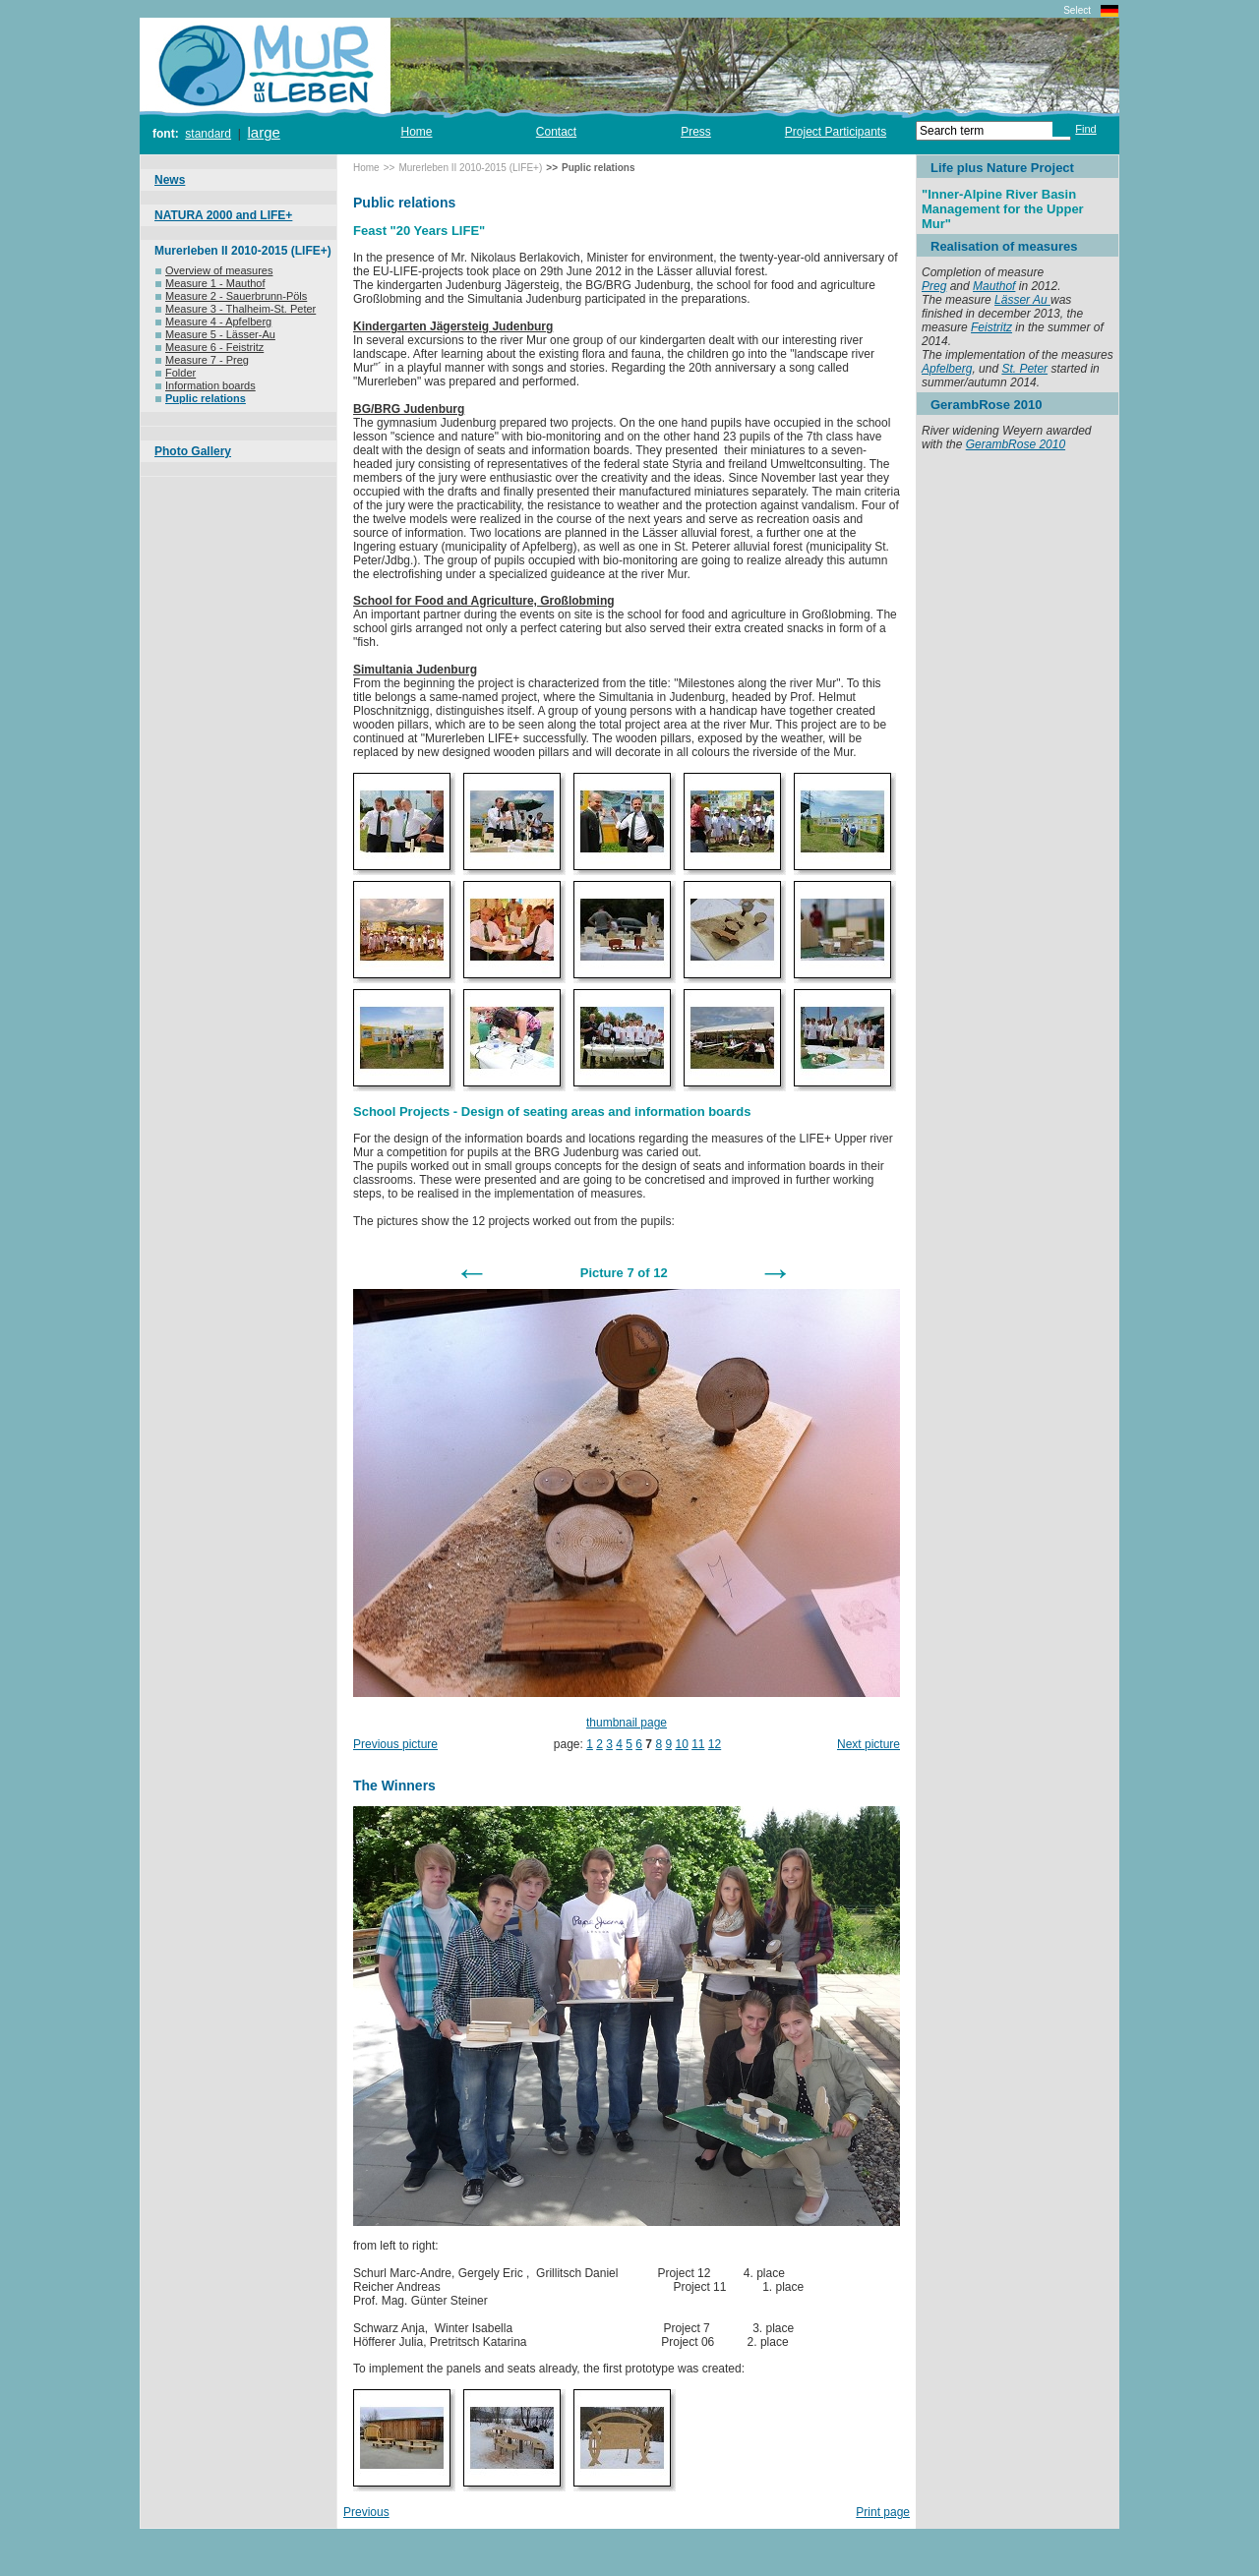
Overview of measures (213, 270)
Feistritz (991, 327)
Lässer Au (1022, 300)
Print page (883, 2512)
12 (714, 1744)
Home (416, 132)
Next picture (868, 1744)
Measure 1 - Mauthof (210, 283)
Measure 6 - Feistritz (209, 347)
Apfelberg (947, 369)
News (169, 180)
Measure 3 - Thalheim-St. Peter (235, 309)
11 (697, 1744)
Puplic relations (200, 398)
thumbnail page (626, 1722)
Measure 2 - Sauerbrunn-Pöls (231, 296)
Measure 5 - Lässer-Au (215, 334)
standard (208, 134)
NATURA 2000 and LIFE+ (223, 215)
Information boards (205, 385)
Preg (934, 286)
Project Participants (835, 132)
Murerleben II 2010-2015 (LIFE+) (242, 251)
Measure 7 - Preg (202, 360)
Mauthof (994, 286)
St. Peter (1024, 369)
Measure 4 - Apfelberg (213, 321)
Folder (175, 373)
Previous (366, 2512)
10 (681, 1744)
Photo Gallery (192, 451)
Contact (556, 132)
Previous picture (395, 1744)
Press (696, 132)
